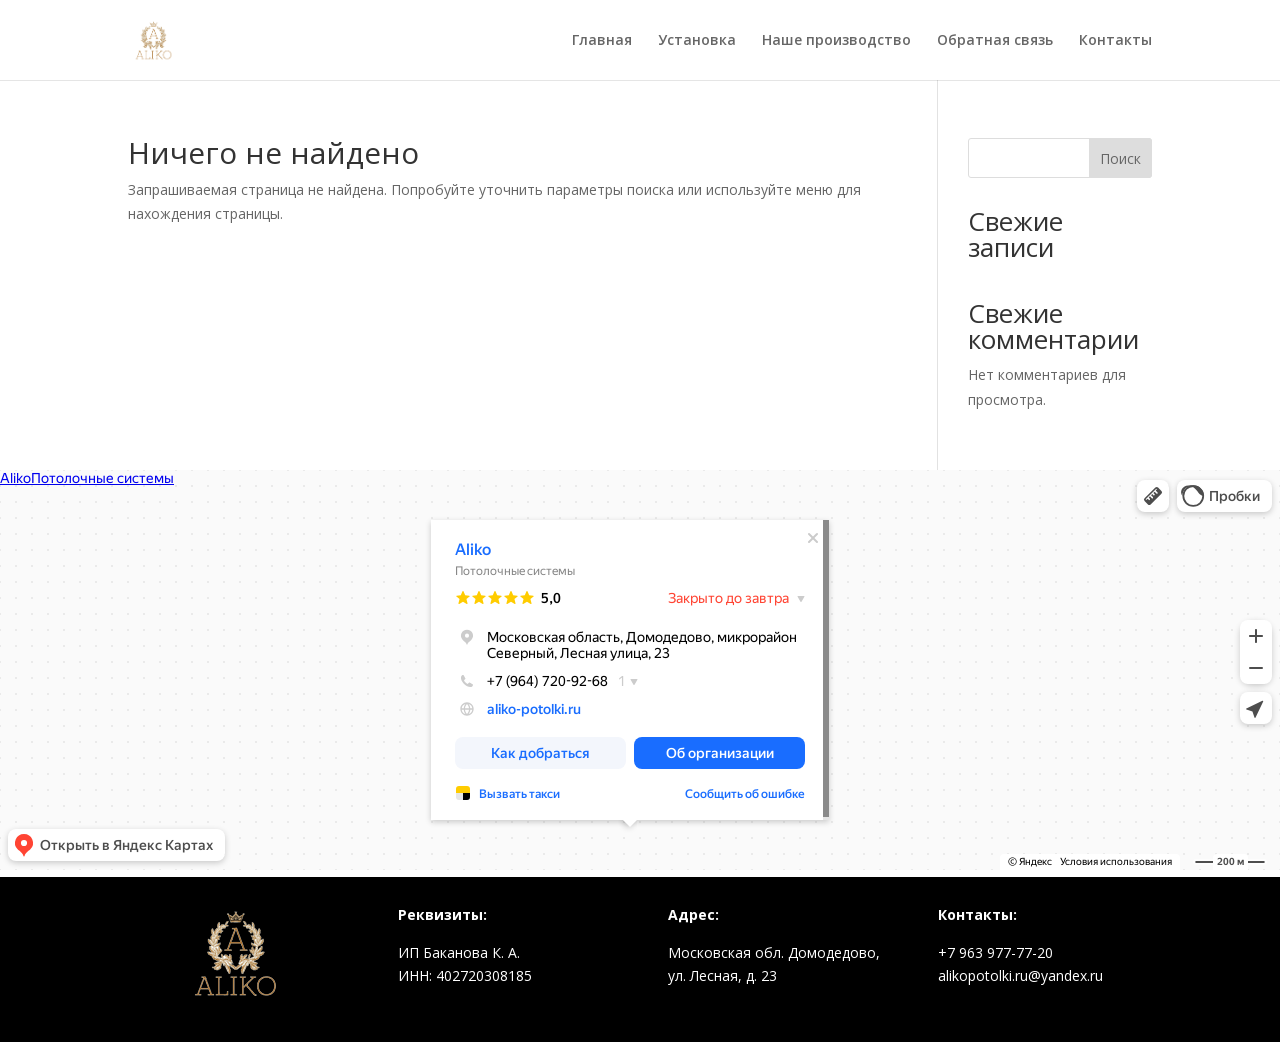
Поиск (1120, 158)
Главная (602, 41)
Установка (697, 41)
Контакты (1115, 41)
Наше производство (836, 41)
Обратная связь (995, 41)
